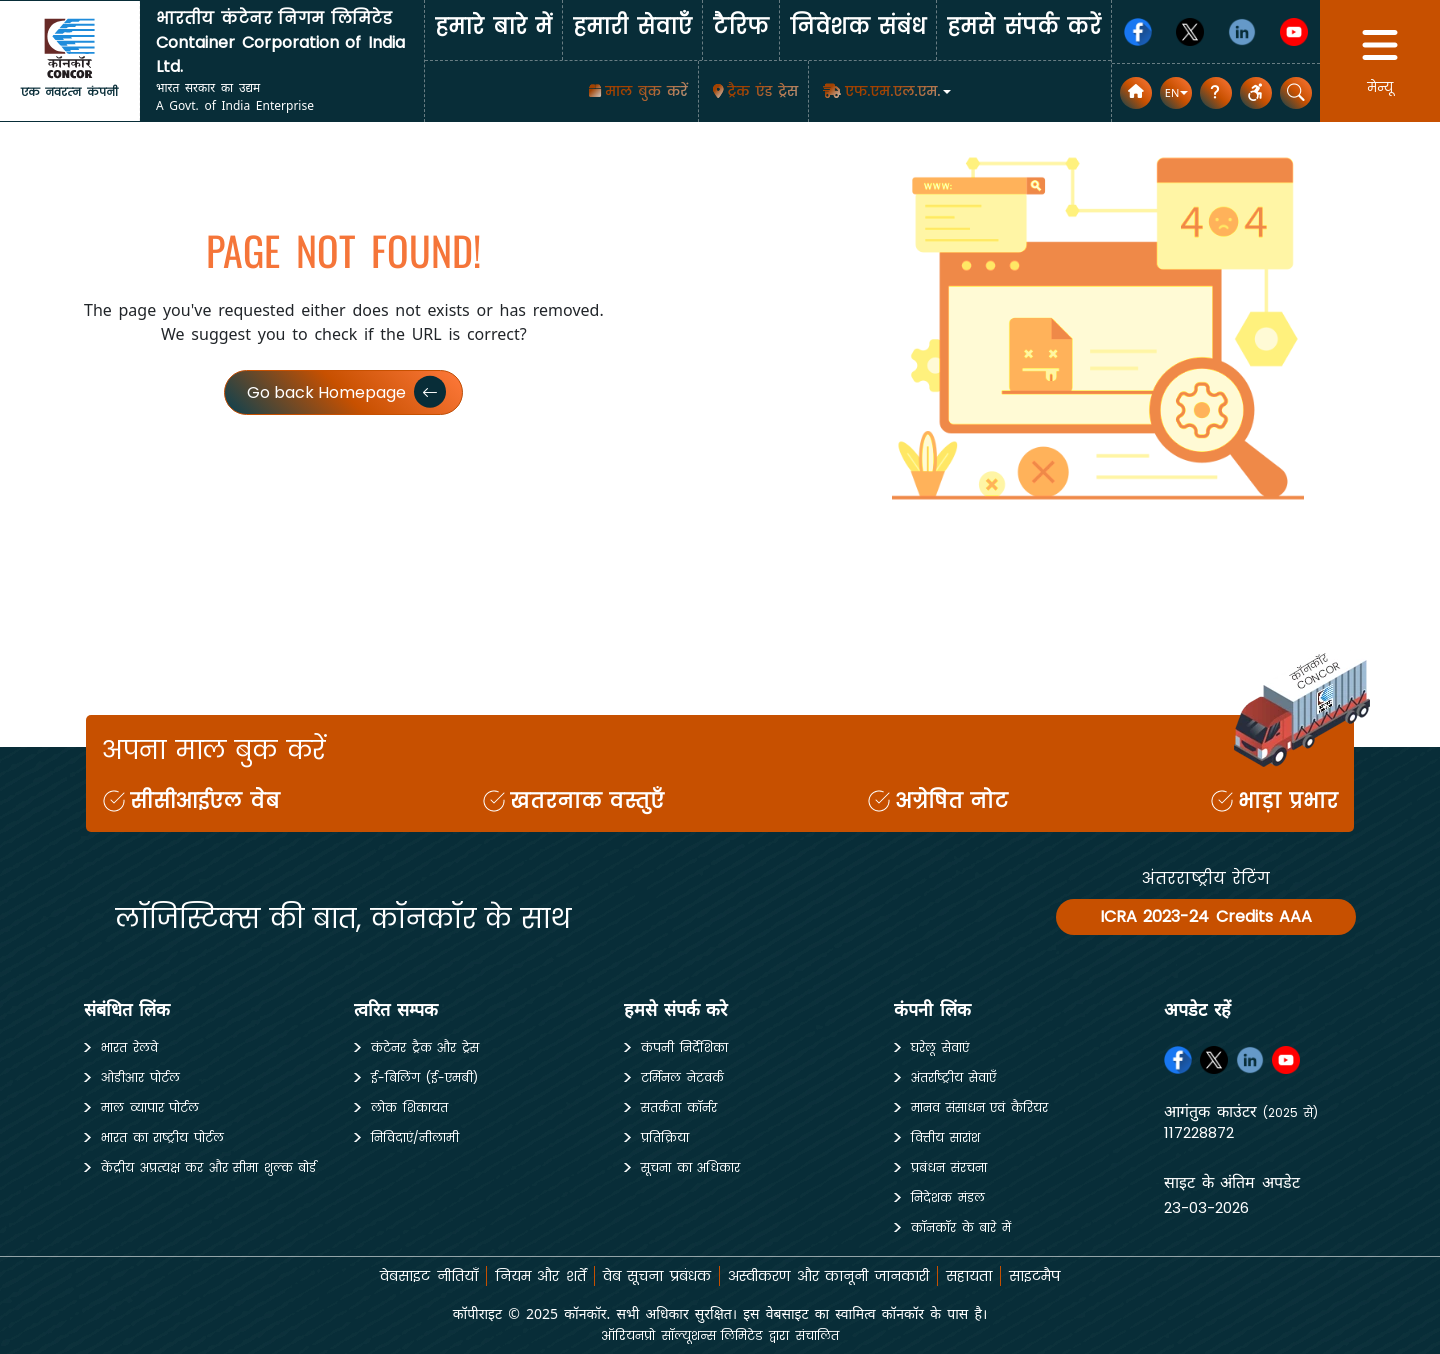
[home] (70, 47)
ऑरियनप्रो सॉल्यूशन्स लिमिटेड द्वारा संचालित (719, 1335)
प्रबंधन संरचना (949, 1167)
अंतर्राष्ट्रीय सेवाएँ (953, 1077)
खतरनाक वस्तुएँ (587, 801)
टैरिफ (741, 26)
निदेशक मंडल (948, 1197)
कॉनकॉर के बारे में (961, 1227)
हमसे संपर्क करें (1024, 26)
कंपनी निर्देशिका (684, 1047)
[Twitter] (1190, 32)
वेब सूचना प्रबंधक (657, 1276)
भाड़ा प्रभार (1288, 801)
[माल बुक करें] (636, 91)
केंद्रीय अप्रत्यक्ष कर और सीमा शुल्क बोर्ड (208, 1167)
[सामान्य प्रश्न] (1216, 93)
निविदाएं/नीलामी (415, 1137)
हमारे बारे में (493, 26)
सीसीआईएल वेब (205, 801)
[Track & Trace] (754, 91)
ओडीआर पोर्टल (140, 1077)
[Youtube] (1294, 32)
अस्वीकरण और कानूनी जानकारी (828, 1276)
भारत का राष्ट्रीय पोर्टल (162, 1137)
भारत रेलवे (129, 1047)
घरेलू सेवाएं (940, 1047)
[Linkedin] (1242, 32)
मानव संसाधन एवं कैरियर (979, 1107)
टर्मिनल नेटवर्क (682, 1077)
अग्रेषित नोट (952, 801)
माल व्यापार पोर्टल (150, 1107)
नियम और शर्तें (540, 1276)
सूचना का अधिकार (690, 1167)
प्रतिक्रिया (665, 1137)
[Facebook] (1138, 32)
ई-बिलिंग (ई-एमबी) (424, 1077)
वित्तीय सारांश (945, 1137)
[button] (885, 91)
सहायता (969, 1276)
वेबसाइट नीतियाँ (429, 1276)
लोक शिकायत (409, 1107)
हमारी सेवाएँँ (632, 26)
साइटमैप (1034, 1276)
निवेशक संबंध (858, 26)
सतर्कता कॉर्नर (679, 1107)
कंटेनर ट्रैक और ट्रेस (425, 1047)
